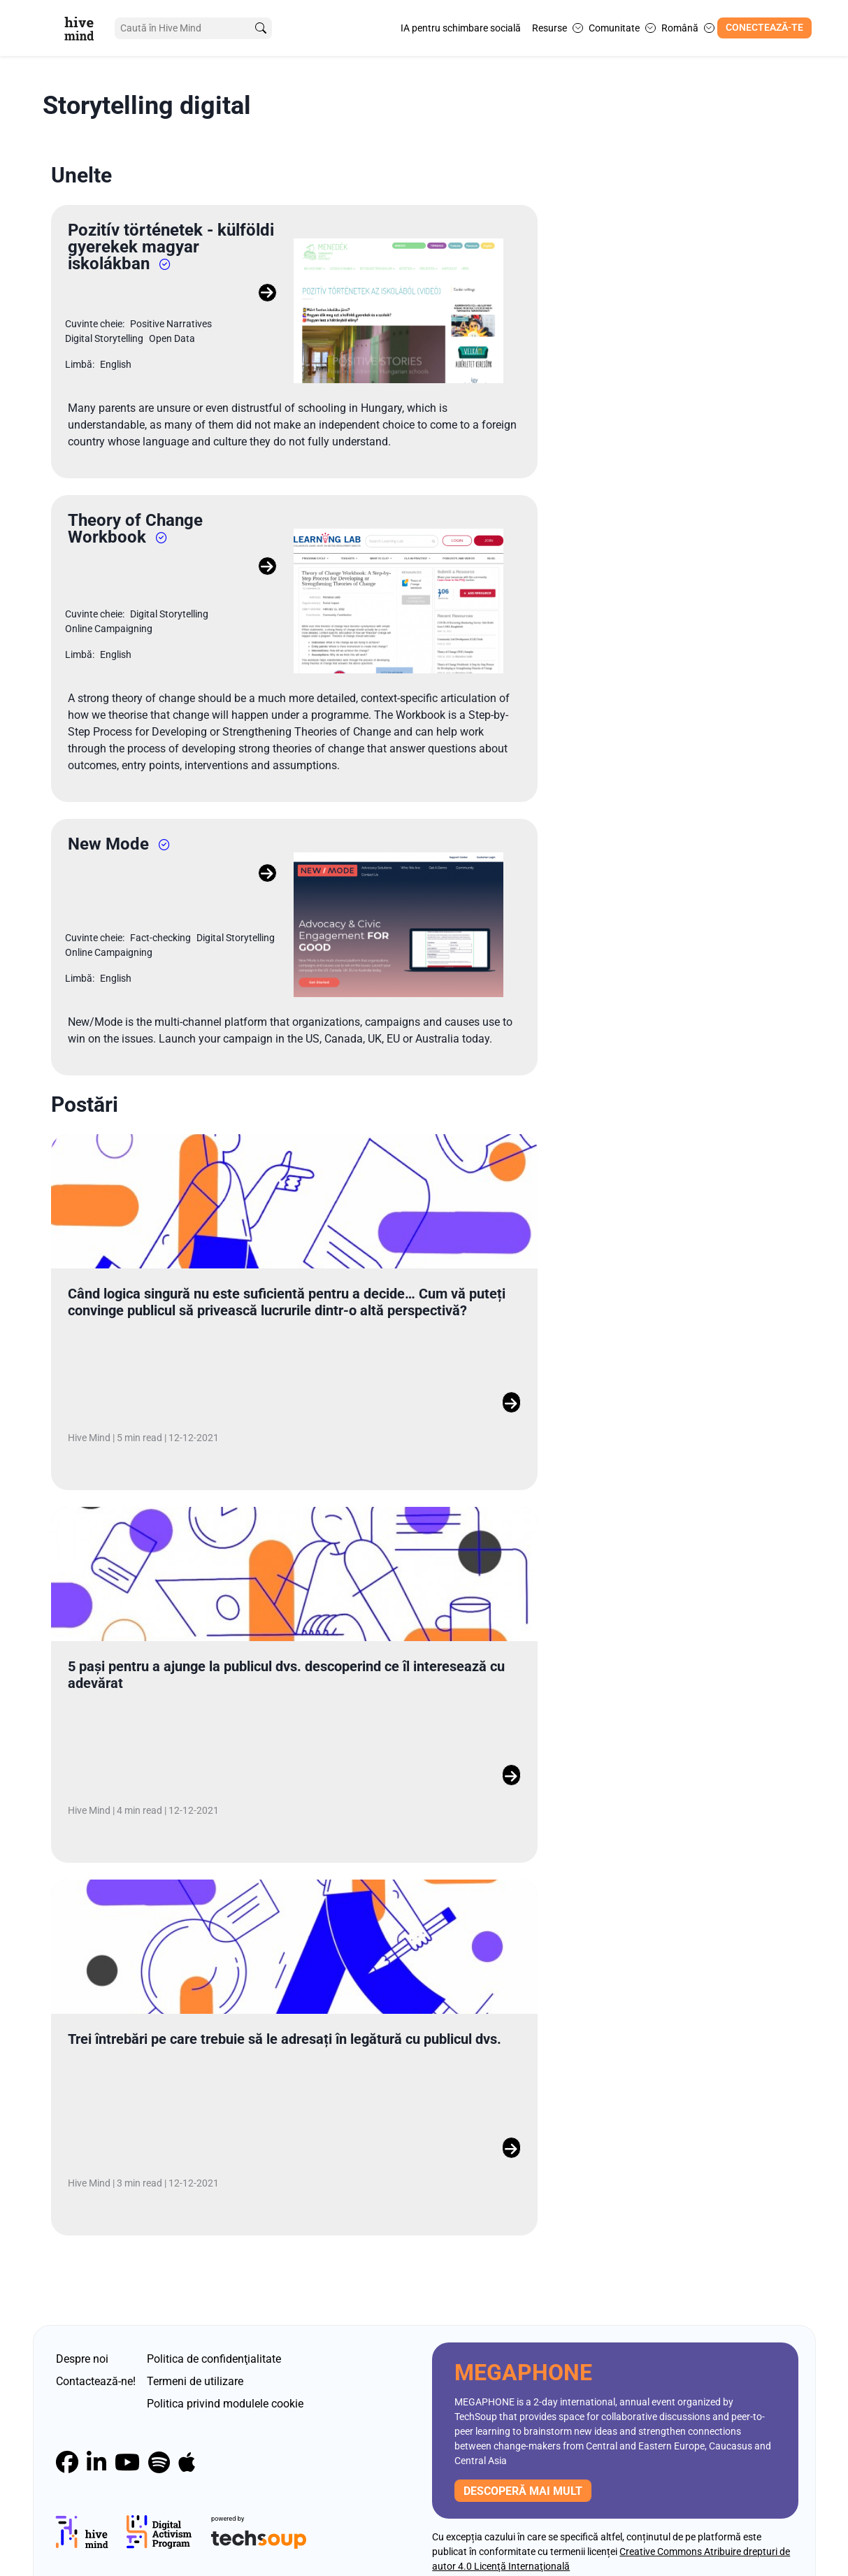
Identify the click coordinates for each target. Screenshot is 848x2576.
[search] (258, 28)
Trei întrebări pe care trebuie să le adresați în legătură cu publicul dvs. (284, 2007)
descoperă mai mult (522, 2459)
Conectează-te (764, 28)
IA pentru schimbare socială (461, 28)
